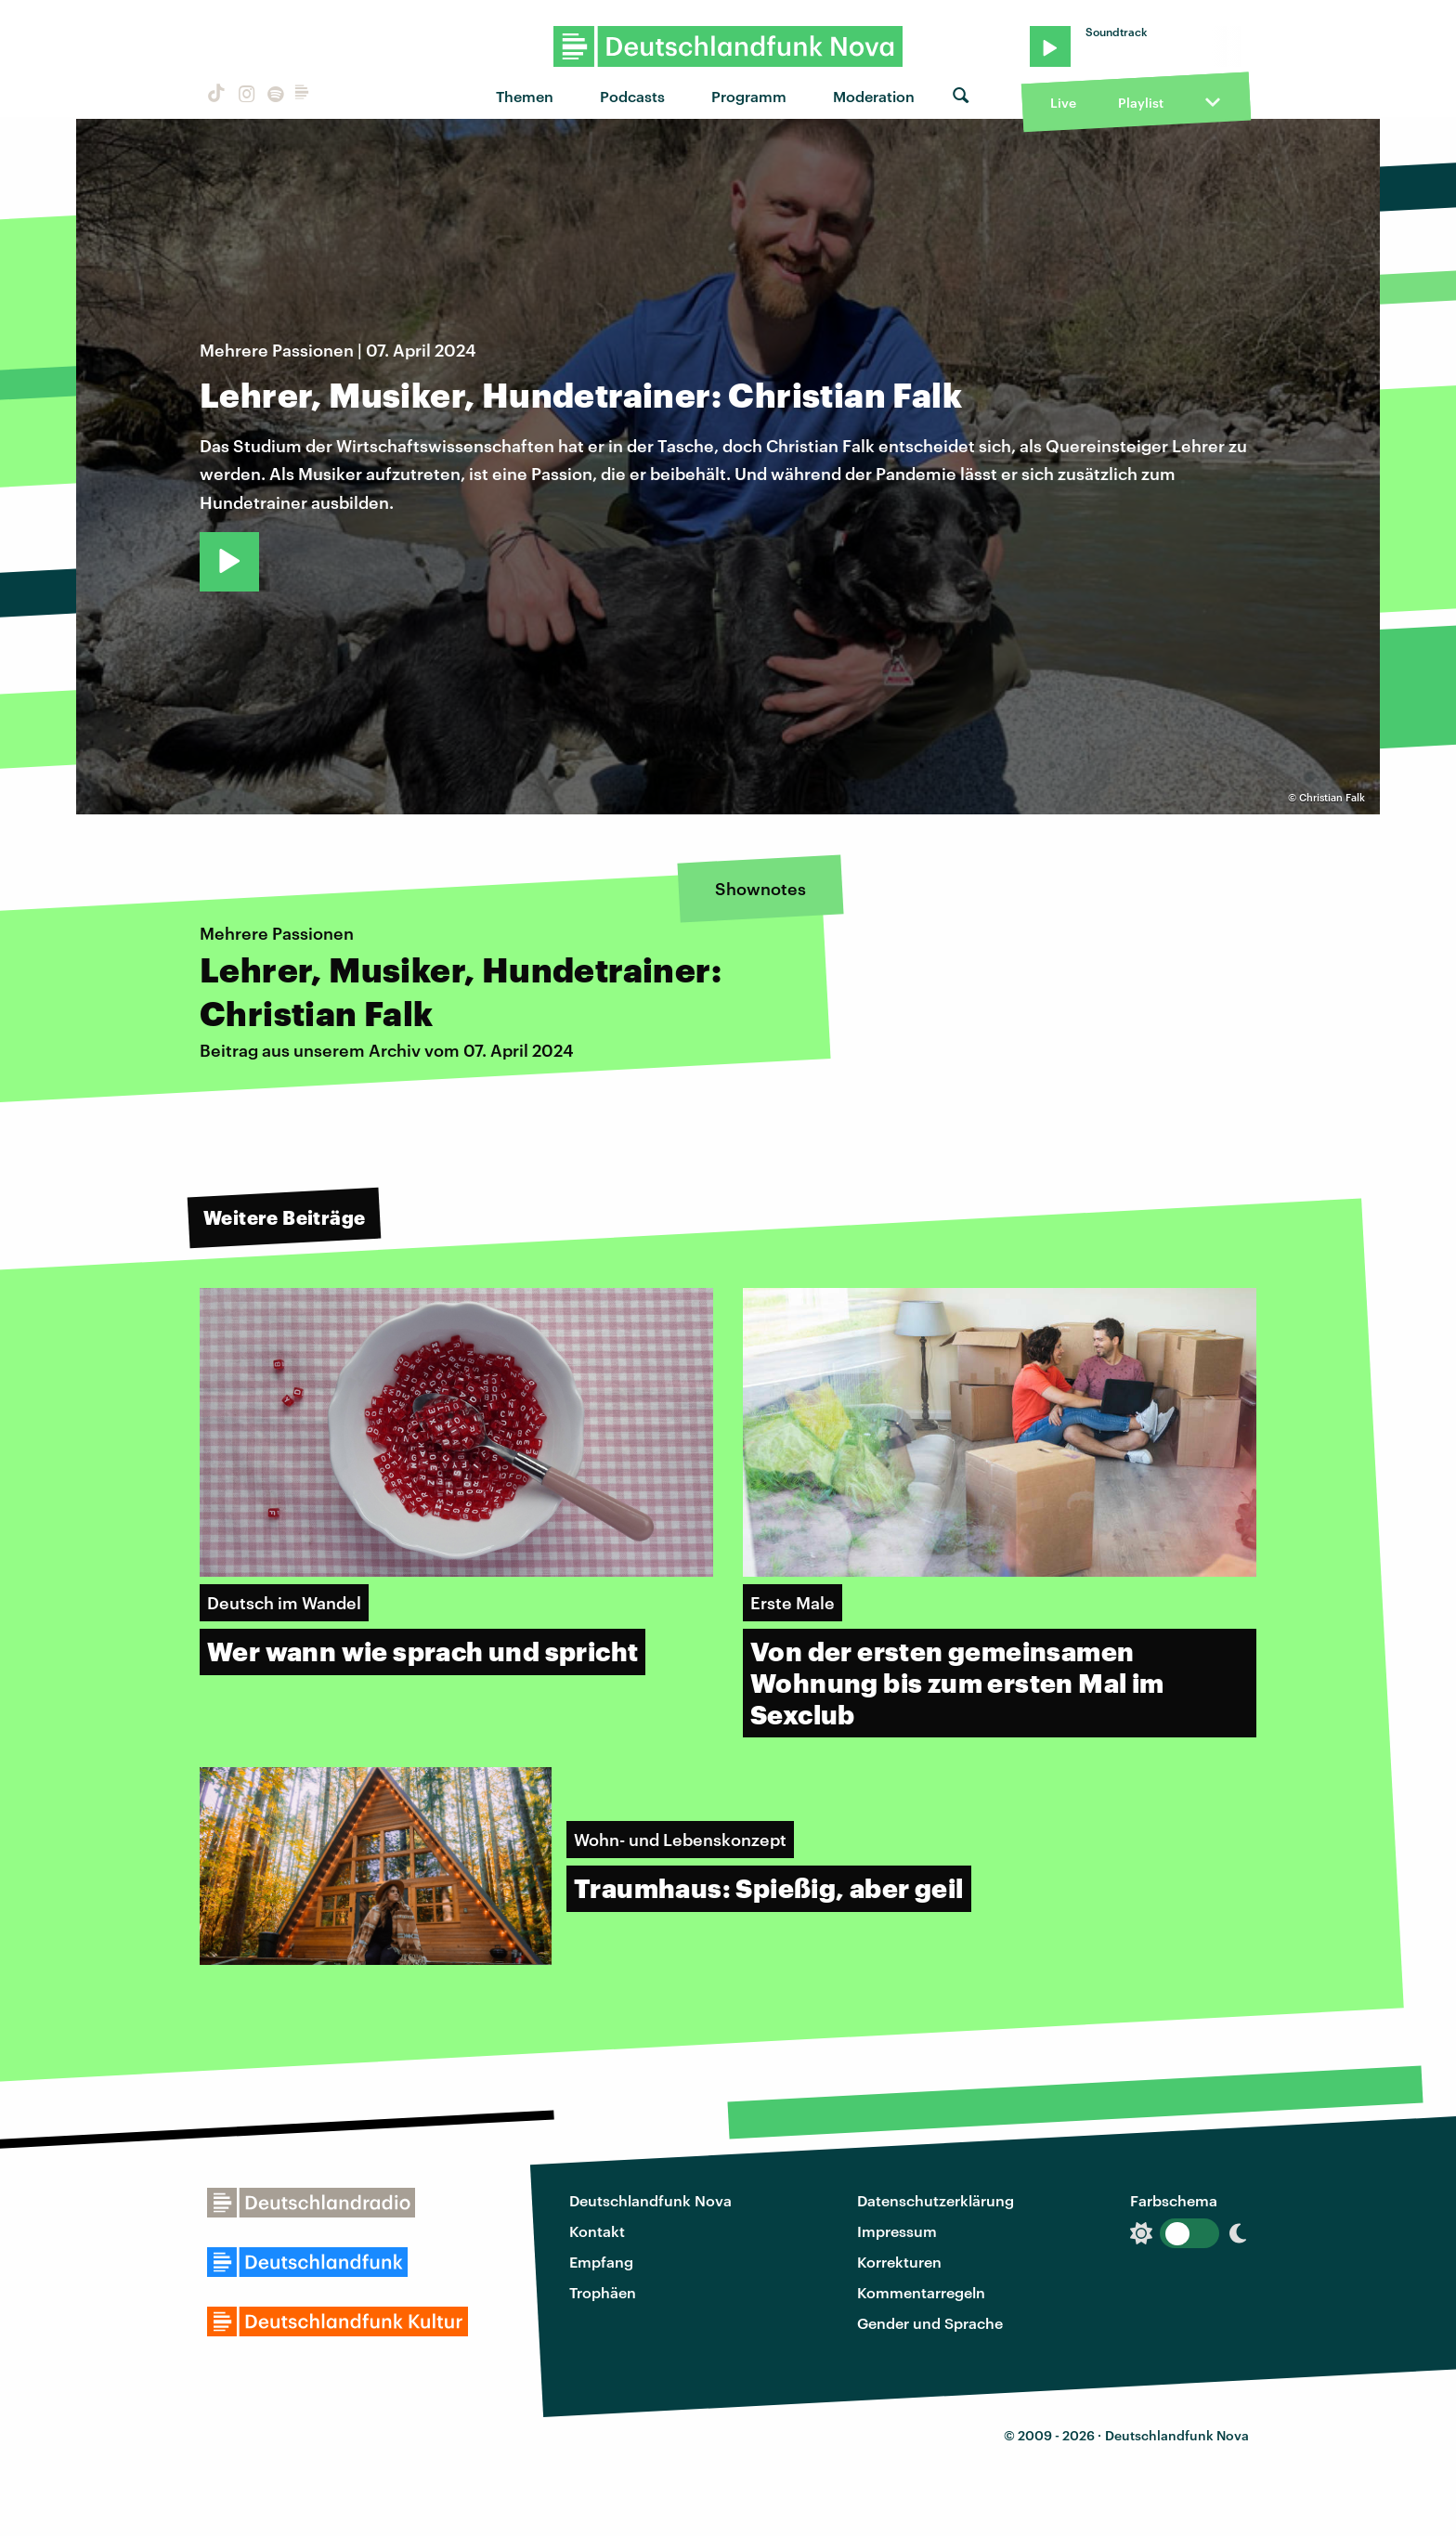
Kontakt (597, 2231)
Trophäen (602, 2292)
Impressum (897, 2231)
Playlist (1141, 103)
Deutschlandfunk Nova (650, 2200)
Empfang (601, 2261)
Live (1063, 103)
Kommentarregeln (921, 2292)
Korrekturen (899, 2261)
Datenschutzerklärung (935, 2200)
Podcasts (632, 96)
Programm (748, 96)
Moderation (874, 96)
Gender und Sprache (930, 2323)
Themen (524, 96)
